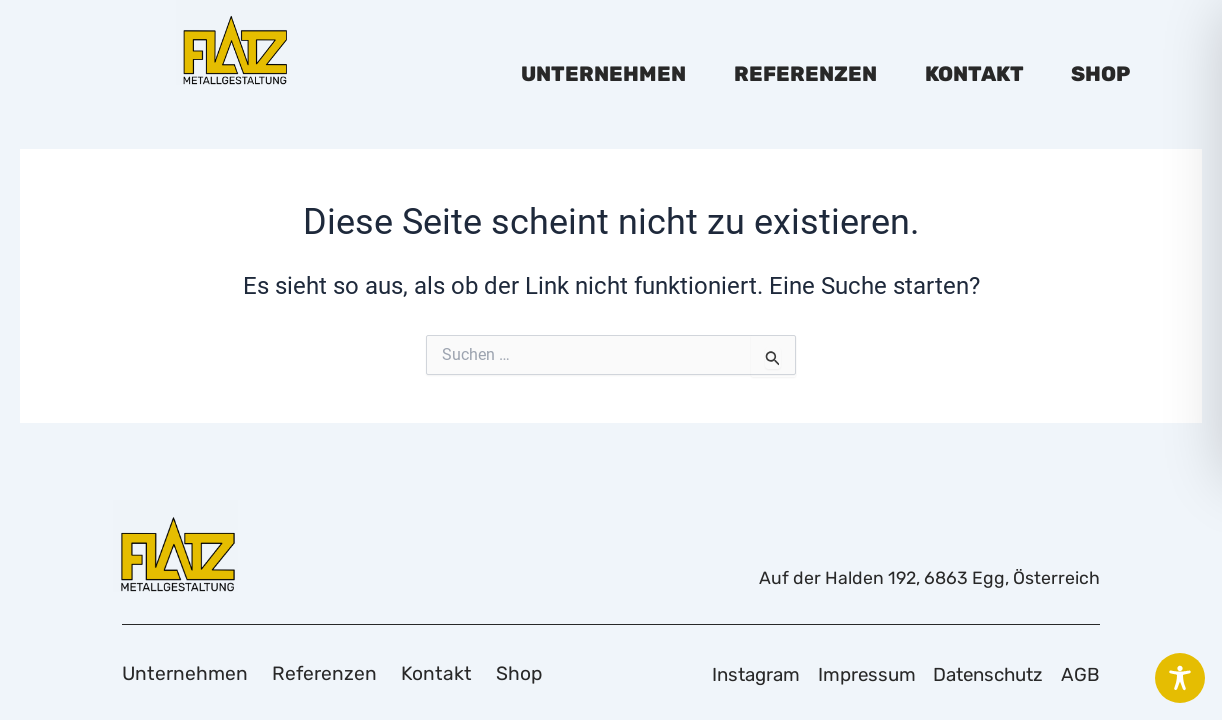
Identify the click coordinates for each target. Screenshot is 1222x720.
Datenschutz (978, 673)
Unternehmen (603, 74)
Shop (1100, 74)
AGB (1080, 673)
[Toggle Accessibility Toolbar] (1180, 678)
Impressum (845, 673)
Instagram (725, 673)
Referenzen (805, 74)
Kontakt (974, 74)
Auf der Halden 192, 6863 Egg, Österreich (914, 576)
